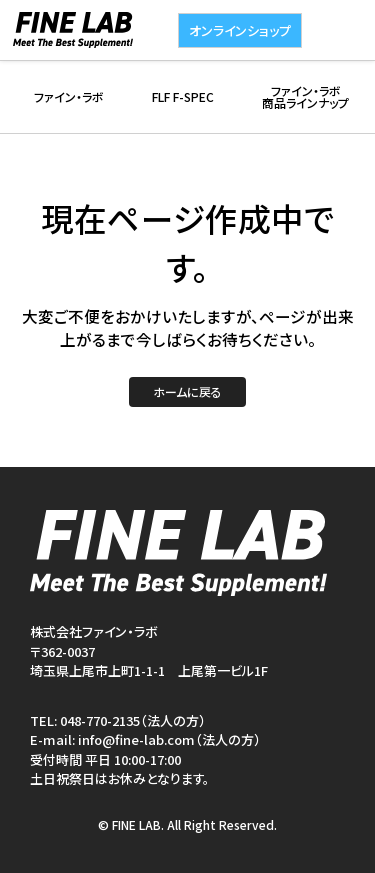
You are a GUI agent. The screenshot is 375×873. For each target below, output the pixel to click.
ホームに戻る (187, 391)
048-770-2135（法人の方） (133, 720)
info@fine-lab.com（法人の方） (169, 739)
